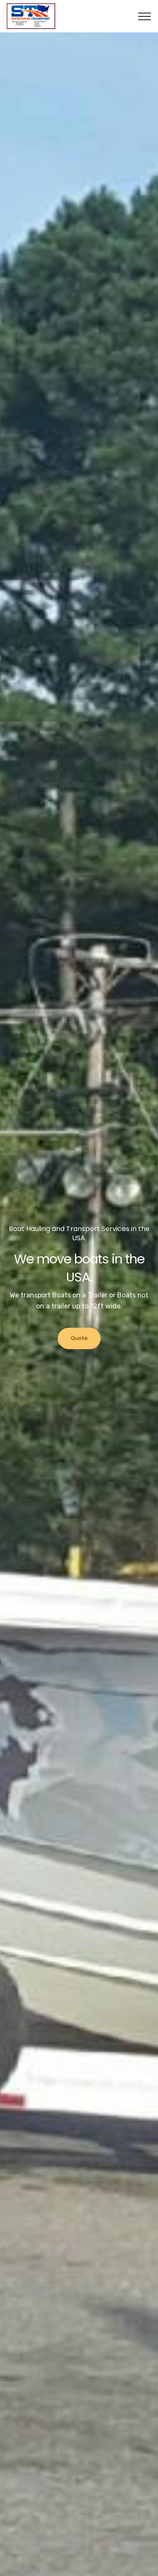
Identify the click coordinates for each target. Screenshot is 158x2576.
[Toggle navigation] (144, 16)
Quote (79, 1338)
